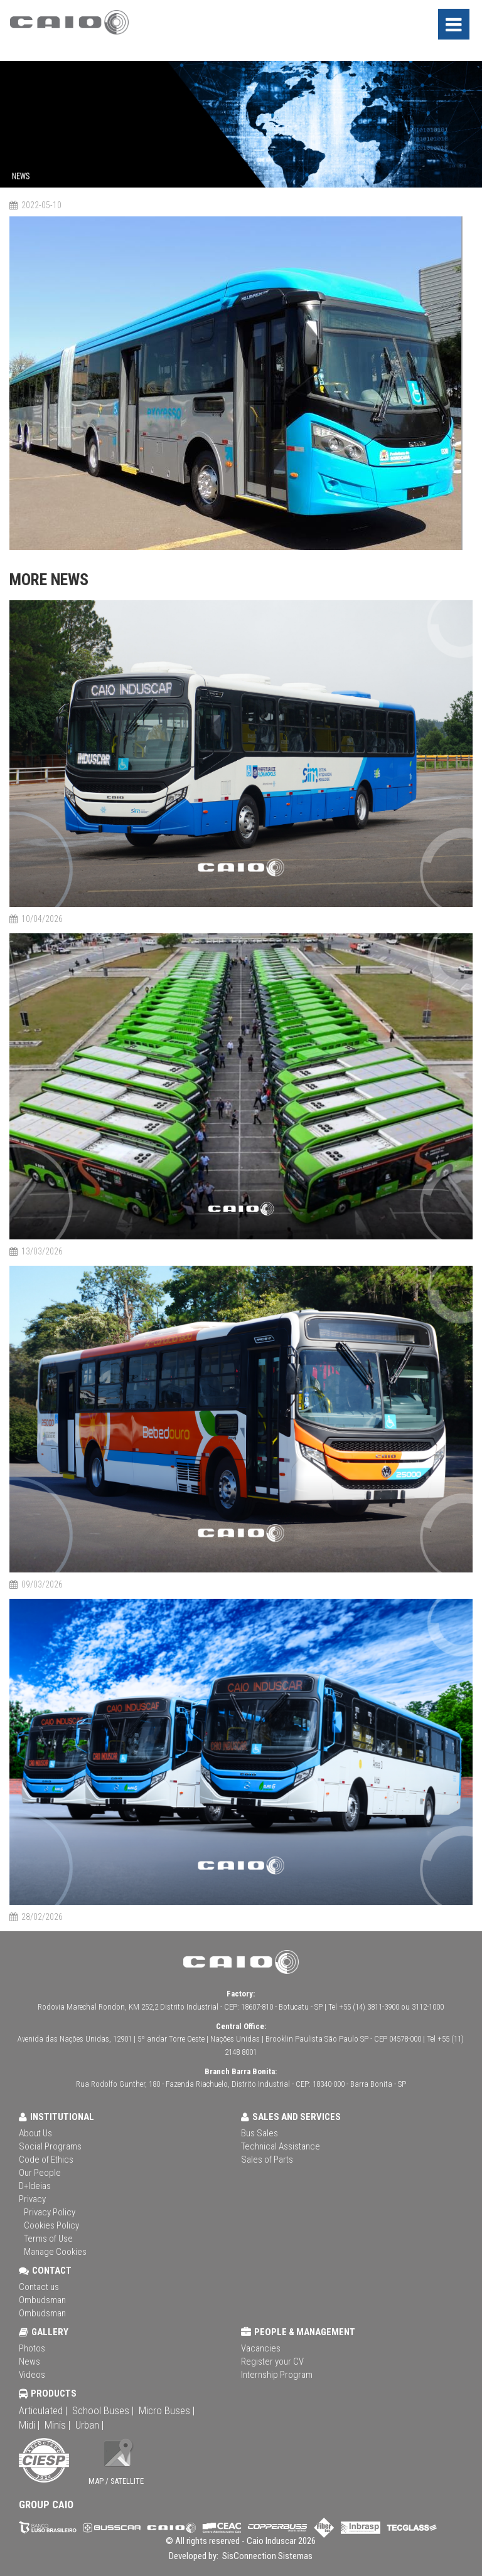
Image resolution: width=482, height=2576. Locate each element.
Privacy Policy (49, 2212)
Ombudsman (42, 2300)
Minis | (57, 2425)
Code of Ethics (46, 2159)
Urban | (89, 2425)
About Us (35, 2133)
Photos (32, 2348)
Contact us (39, 2286)
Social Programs (50, 2146)
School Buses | (103, 2410)
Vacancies (261, 2348)
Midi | (29, 2425)
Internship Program (277, 2374)
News (29, 2361)
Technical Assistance (280, 2146)
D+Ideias (35, 2186)
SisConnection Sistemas (266, 2556)
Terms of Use (48, 2238)
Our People (40, 2172)
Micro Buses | (167, 2410)
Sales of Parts (267, 2159)
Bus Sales (259, 2133)
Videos (32, 2374)
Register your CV (272, 2361)
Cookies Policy (51, 2225)
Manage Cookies (55, 2251)
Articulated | (43, 2410)
